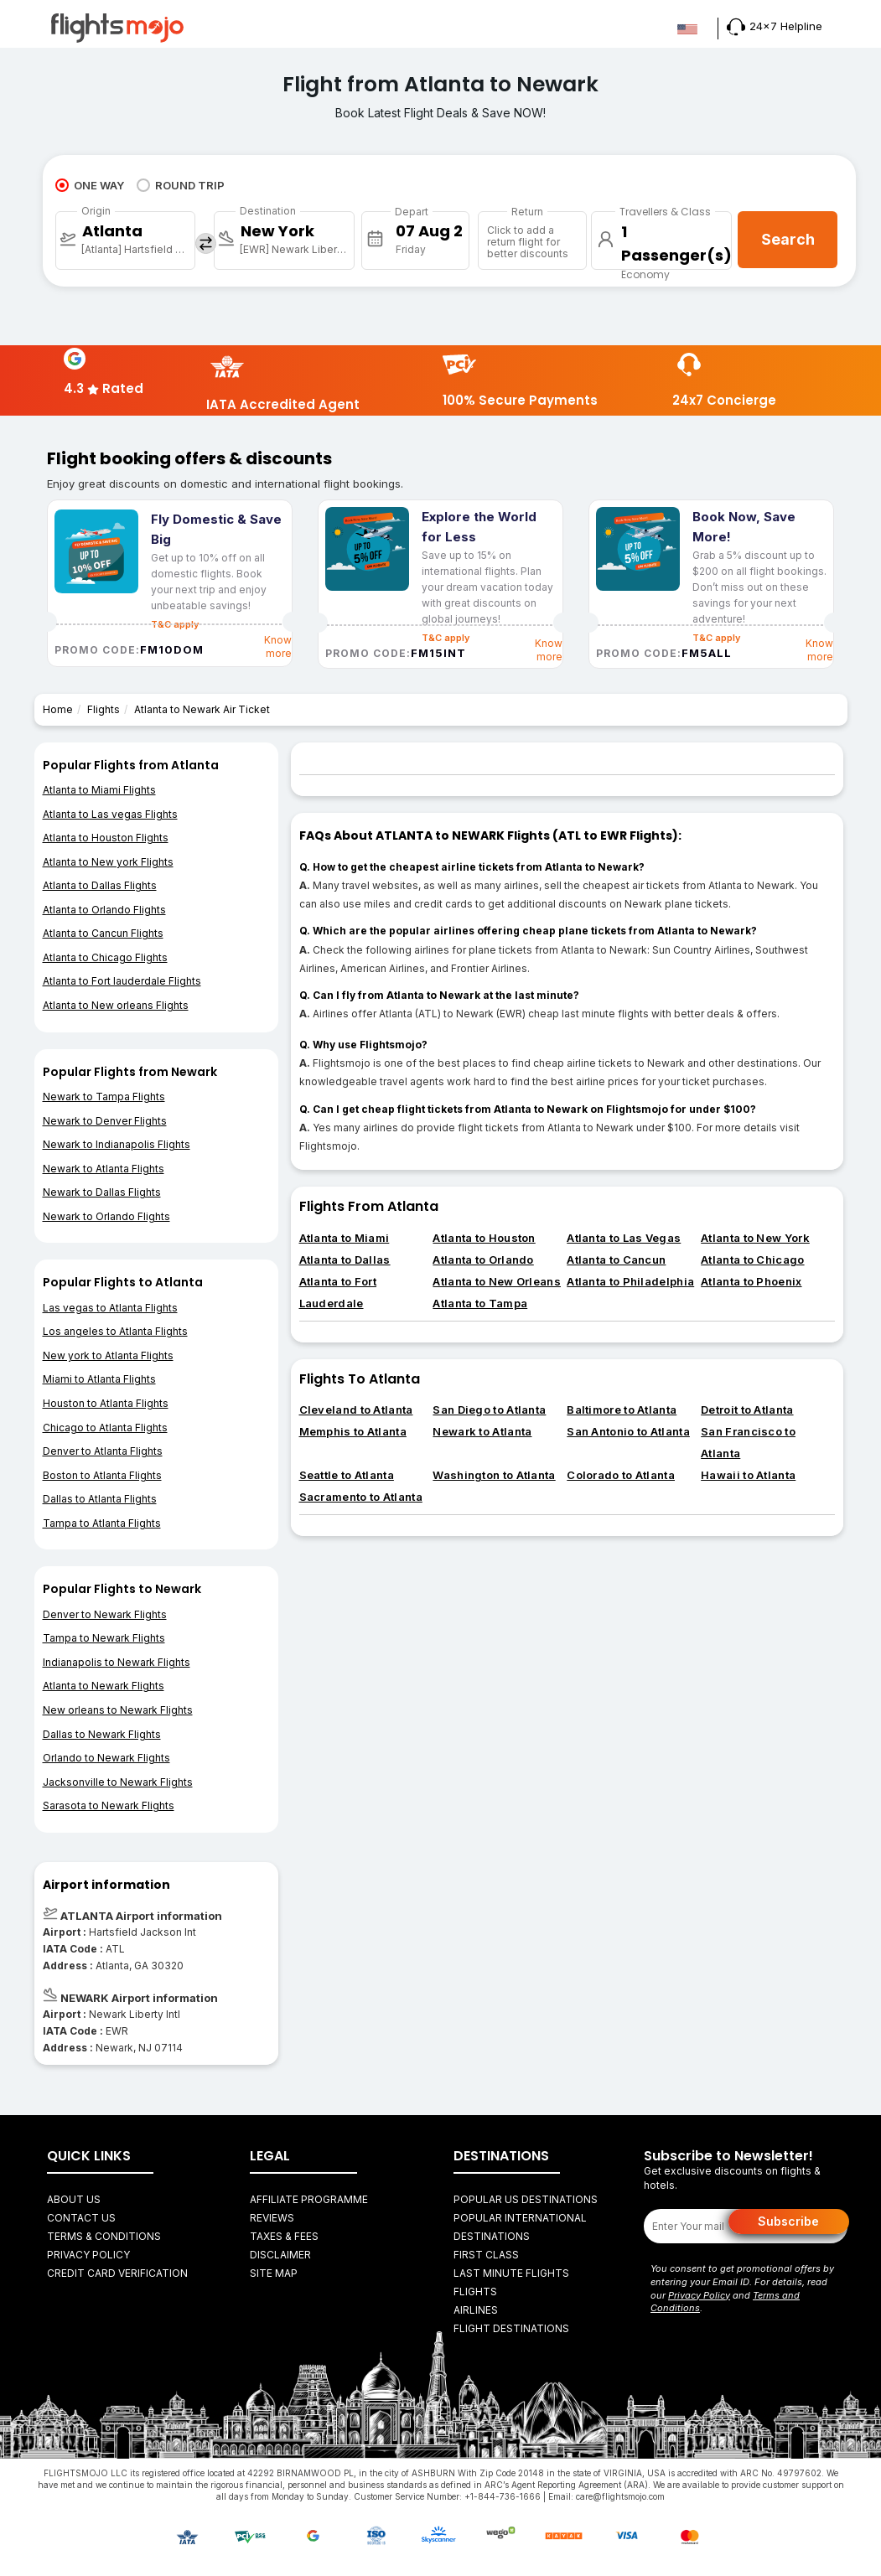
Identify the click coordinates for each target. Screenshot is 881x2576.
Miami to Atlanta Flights (99, 1379)
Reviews (272, 2217)
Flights (103, 709)
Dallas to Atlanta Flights (100, 1498)
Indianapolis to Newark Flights (116, 1662)
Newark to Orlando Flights (106, 1216)
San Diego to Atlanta (489, 1409)
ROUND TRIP (181, 185)
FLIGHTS (475, 2291)
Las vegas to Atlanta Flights (110, 1307)
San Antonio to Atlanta (628, 1431)
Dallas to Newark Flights (102, 1734)
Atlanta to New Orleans (497, 1281)
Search (788, 239)
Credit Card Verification (117, 2273)
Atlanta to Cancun (616, 1259)
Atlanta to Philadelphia (630, 1281)
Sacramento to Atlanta (360, 1496)
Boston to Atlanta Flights (102, 1475)
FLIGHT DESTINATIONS (511, 2328)
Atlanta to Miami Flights (99, 790)
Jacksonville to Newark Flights (118, 1782)
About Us (74, 2199)
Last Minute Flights (511, 2273)
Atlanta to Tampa (480, 1303)
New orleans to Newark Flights (118, 1710)
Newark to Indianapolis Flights (116, 1144)
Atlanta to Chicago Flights (105, 957)
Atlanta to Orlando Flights (104, 909)
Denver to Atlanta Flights (103, 1451)
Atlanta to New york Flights (108, 862)
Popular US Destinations (525, 2199)
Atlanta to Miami (344, 1237)
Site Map (274, 2273)
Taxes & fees (284, 2236)
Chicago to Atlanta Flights (105, 1427)
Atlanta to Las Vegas (624, 1237)
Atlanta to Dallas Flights (100, 885)
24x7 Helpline (774, 26)
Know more (278, 647)
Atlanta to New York (755, 1237)
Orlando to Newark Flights (106, 1757)
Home (58, 709)
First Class (486, 2254)
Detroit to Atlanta (747, 1409)
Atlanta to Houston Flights (105, 837)
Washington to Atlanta (494, 1475)
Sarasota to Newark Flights (108, 1805)
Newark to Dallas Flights (102, 1192)
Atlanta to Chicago (752, 1259)
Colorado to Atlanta (621, 1475)
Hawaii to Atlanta (748, 1475)
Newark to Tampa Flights (104, 1096)
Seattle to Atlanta (346, 1475)
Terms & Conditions (104, 2236)
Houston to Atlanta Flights (105, 1403)
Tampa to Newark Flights (104, 1638)
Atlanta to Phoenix (751, 1281)
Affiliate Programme (309, 2199)
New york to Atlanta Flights (108, 1355)
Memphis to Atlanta (353, 1431)
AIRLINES (475, 2310)
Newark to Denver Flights (105, 1121)
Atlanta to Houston (484, 1237)
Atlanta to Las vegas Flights (110, 814)
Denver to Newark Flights (105, 1614)
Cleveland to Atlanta (356, 1409)
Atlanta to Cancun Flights (103, 933)
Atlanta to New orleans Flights (116, 1005)
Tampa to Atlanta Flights (102, 1523)
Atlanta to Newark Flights (103, 1685)
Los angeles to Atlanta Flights (115, 1331)
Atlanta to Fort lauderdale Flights (122, 981)
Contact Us (81, 2217)
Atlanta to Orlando (483, 1259)
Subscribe (788, 2221)
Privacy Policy (88, 2254)
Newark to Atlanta (482, 1431)
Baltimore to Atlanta (621, 1409)
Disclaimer (280, 2254)
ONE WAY (89, 185)
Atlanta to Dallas (345, 1259)
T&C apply (445, 638)
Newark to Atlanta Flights (103, 1168)
